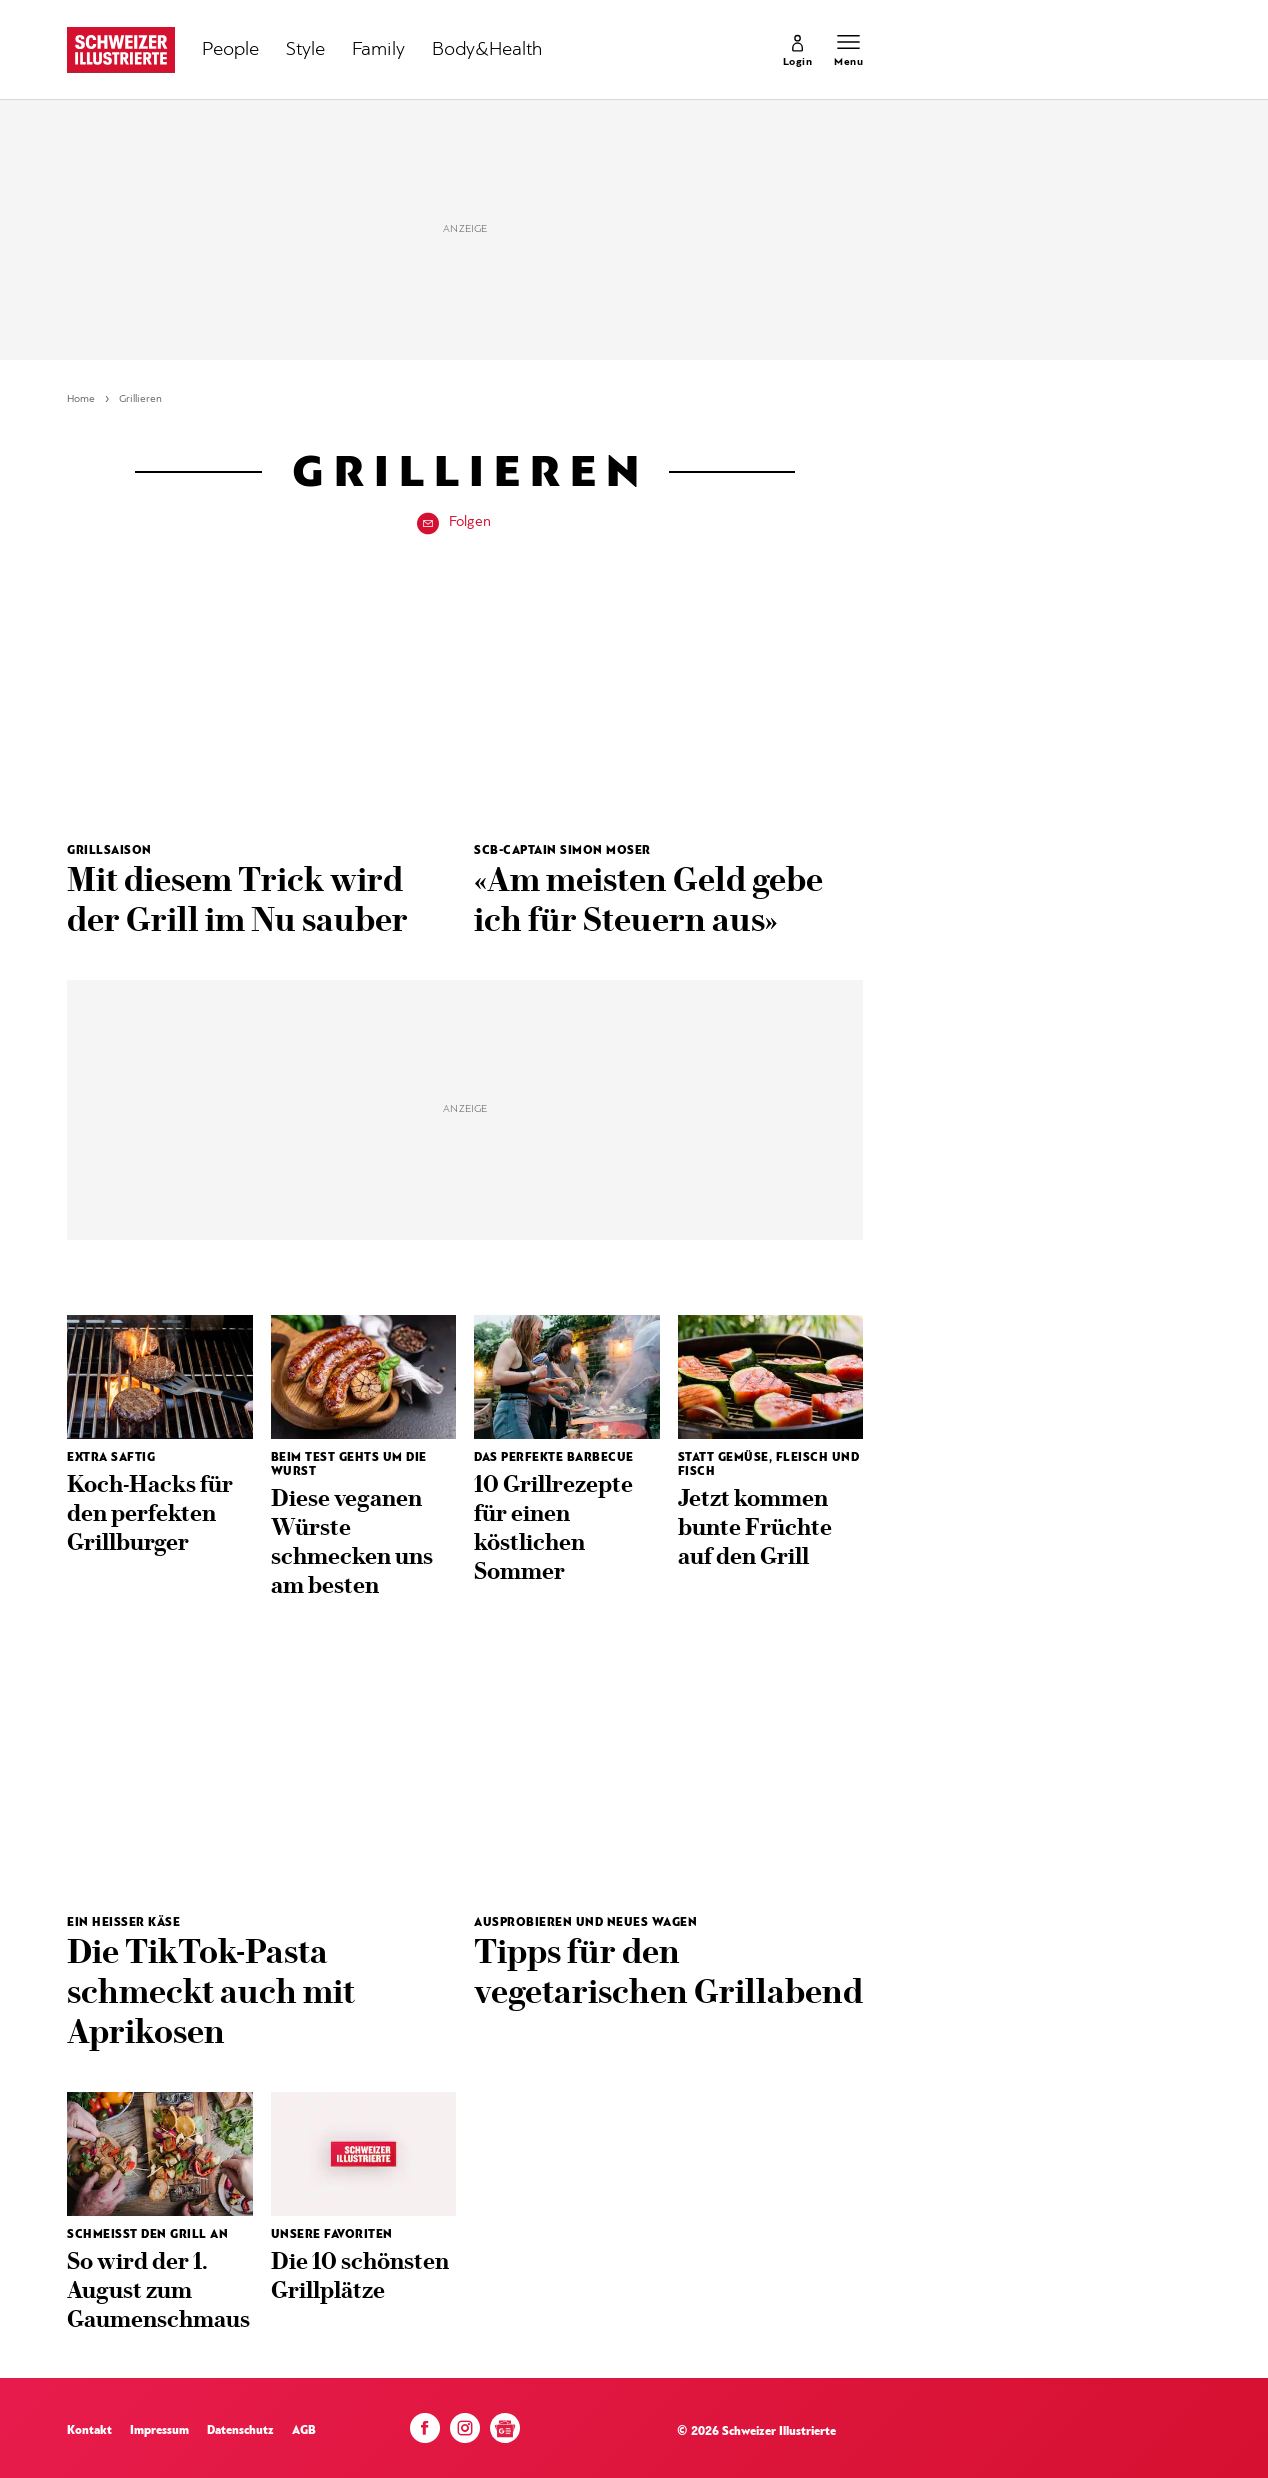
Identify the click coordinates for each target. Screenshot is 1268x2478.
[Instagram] (465, 2433)
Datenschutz (240, 2431)
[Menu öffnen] (848, 50)
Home (81, 399)
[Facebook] (425, 2433)
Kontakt (89, 2431)
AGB (304, 2431)
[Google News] (505, 2435)
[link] (798, 50)
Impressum (159, 2431)
